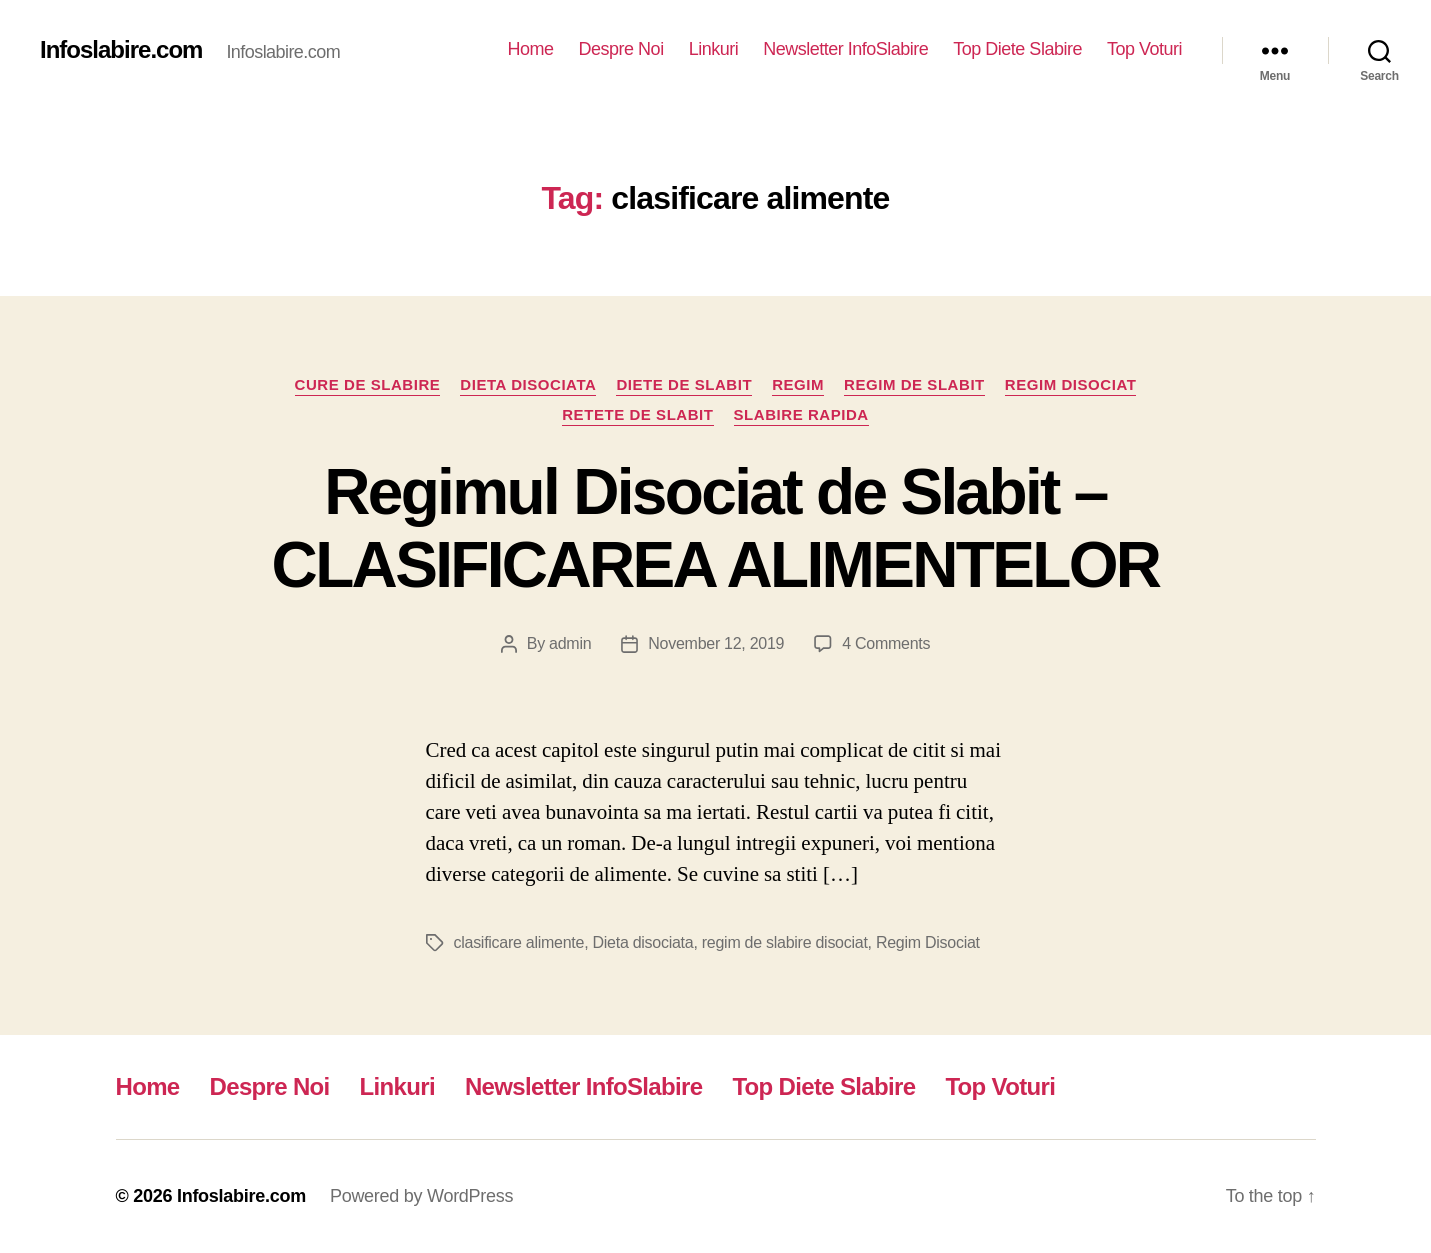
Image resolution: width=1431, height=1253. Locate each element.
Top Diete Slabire (1017, 49)
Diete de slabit (684, 384)
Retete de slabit (637, 414)
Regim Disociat (1071, 384)
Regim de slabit (914, 384)
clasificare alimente (519, 942)
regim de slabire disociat (785, 942)
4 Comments (886, 643)
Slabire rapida (801, 414)
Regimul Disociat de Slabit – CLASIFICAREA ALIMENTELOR (716, 528)
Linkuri (714, 49)
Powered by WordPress (421, 1196)
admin (570, 643)
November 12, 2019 (716, 643)
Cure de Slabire (368, 384)
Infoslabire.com (121, 50)
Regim (798, 384)
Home (531, 49)
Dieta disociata (528, 384)
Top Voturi (1144, 49)
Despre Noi (621, 49)
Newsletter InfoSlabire (845, 49)
